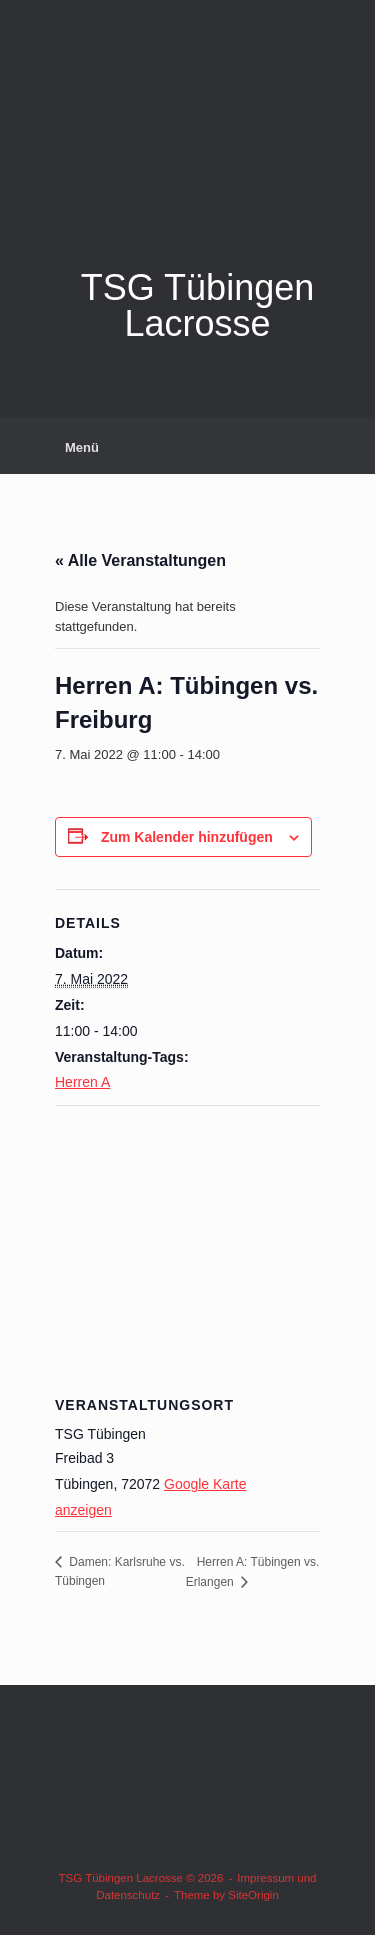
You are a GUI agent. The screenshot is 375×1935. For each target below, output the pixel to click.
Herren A (82, 1082)
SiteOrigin (253, 1895)
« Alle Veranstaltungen (140, 560)
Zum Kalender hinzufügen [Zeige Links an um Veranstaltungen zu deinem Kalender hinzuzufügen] (187, 837)
